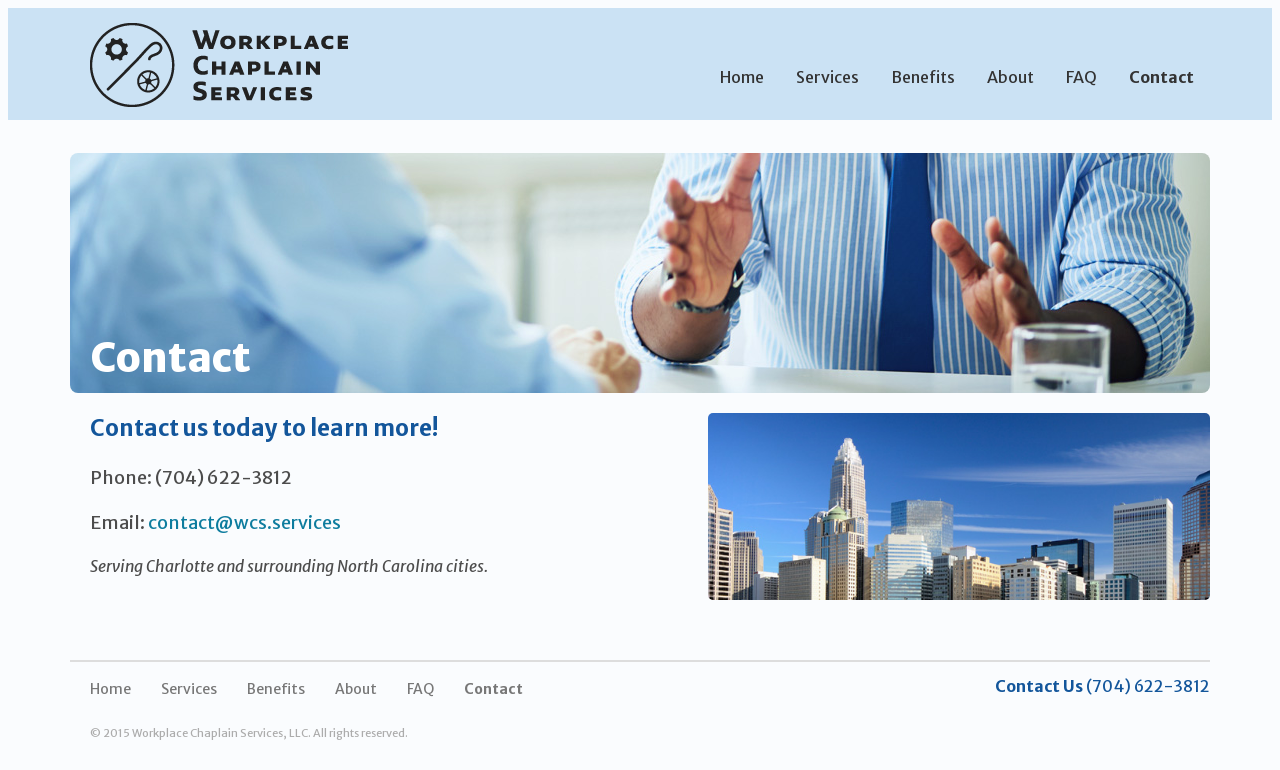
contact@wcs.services (244, 522)
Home (742, 77)
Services (827, 77)
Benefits (923, 77)
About (1010, 77)
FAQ (1081, 77)
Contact (1161, 77)
